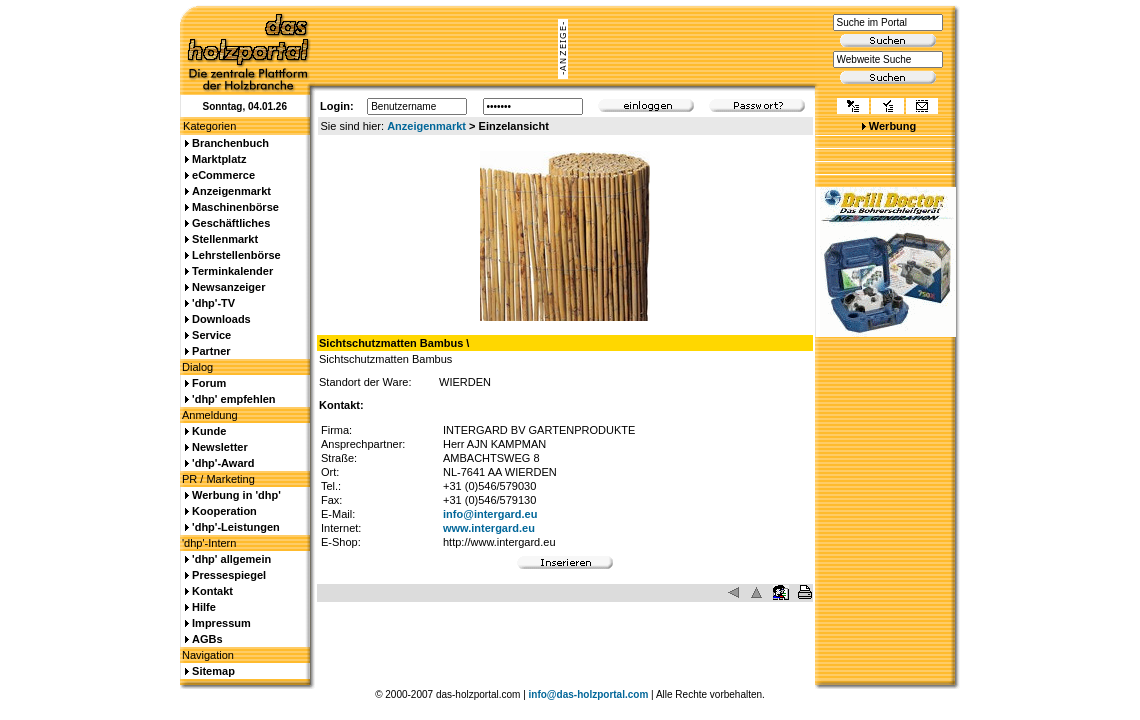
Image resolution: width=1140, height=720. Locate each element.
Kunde (209, 431)
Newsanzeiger (228, 287)
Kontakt (212, 591)
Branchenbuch (230, 143)
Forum (209, 383)
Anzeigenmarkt (426, 126)
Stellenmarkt (225, 239)
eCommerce (223, 175)
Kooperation (224, 511)
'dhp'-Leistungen (236, 527)
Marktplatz (219, 159)
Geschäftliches (231, 223)
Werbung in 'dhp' (236, 495)
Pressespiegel (229, 575)
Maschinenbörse (235, 207)
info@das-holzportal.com (589, 694)
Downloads (221, 319)
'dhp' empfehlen (233, 399)
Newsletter (220, 447)
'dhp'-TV (213, 303)
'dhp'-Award (223, 463)
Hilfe (204, 607)
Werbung (892, 126)
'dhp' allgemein (231, 559)
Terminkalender (232, 271)
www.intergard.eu (489, 528)
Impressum (221, 623)
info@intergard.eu (490, 514)
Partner (211, 351)
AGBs (207, 639)
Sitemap (213, 671)
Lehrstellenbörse (236, 255)
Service (211, 335)
